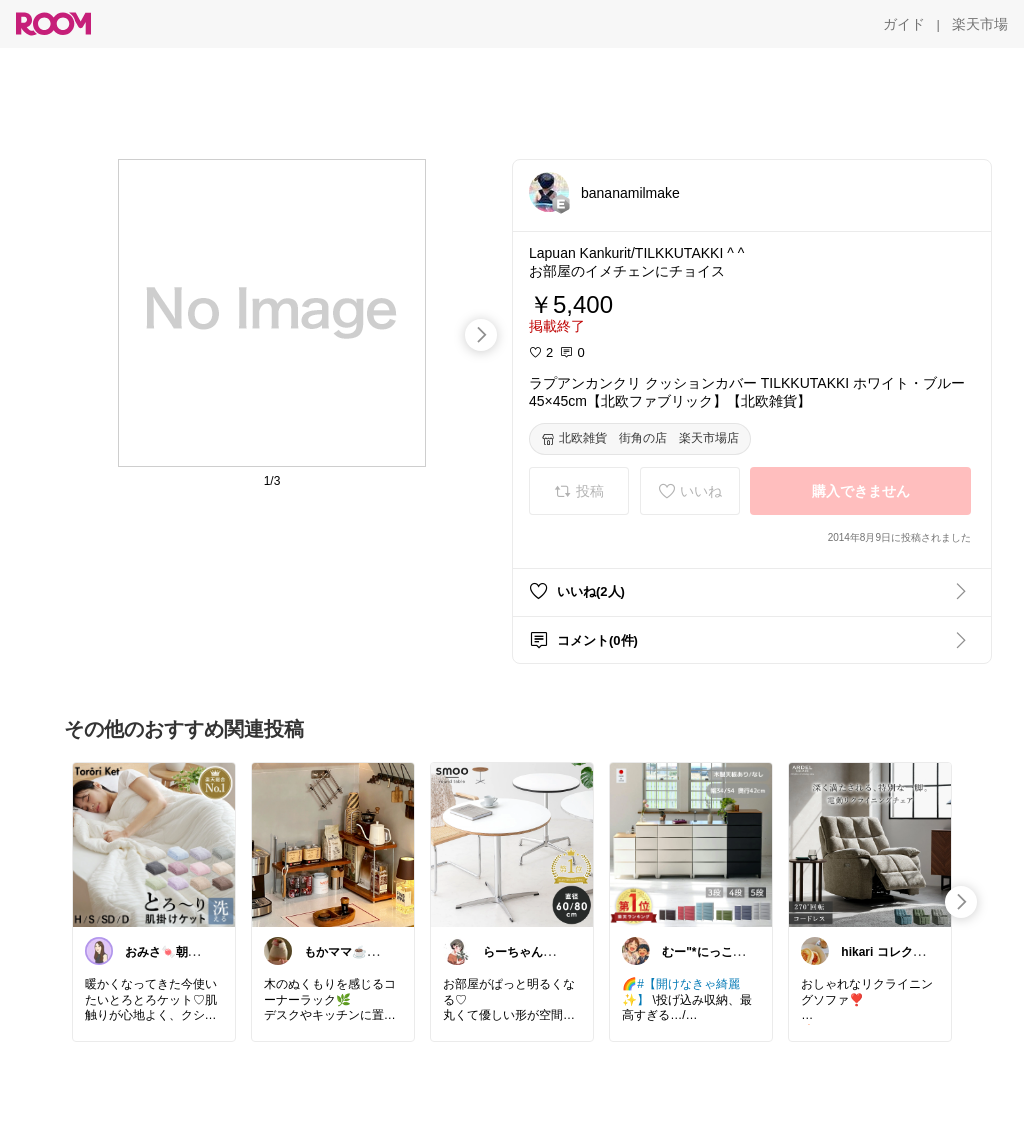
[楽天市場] (980, 24)
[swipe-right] (481, 335)
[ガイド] (904, 24)
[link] (154, 844)
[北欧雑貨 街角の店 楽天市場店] (640, 439)
